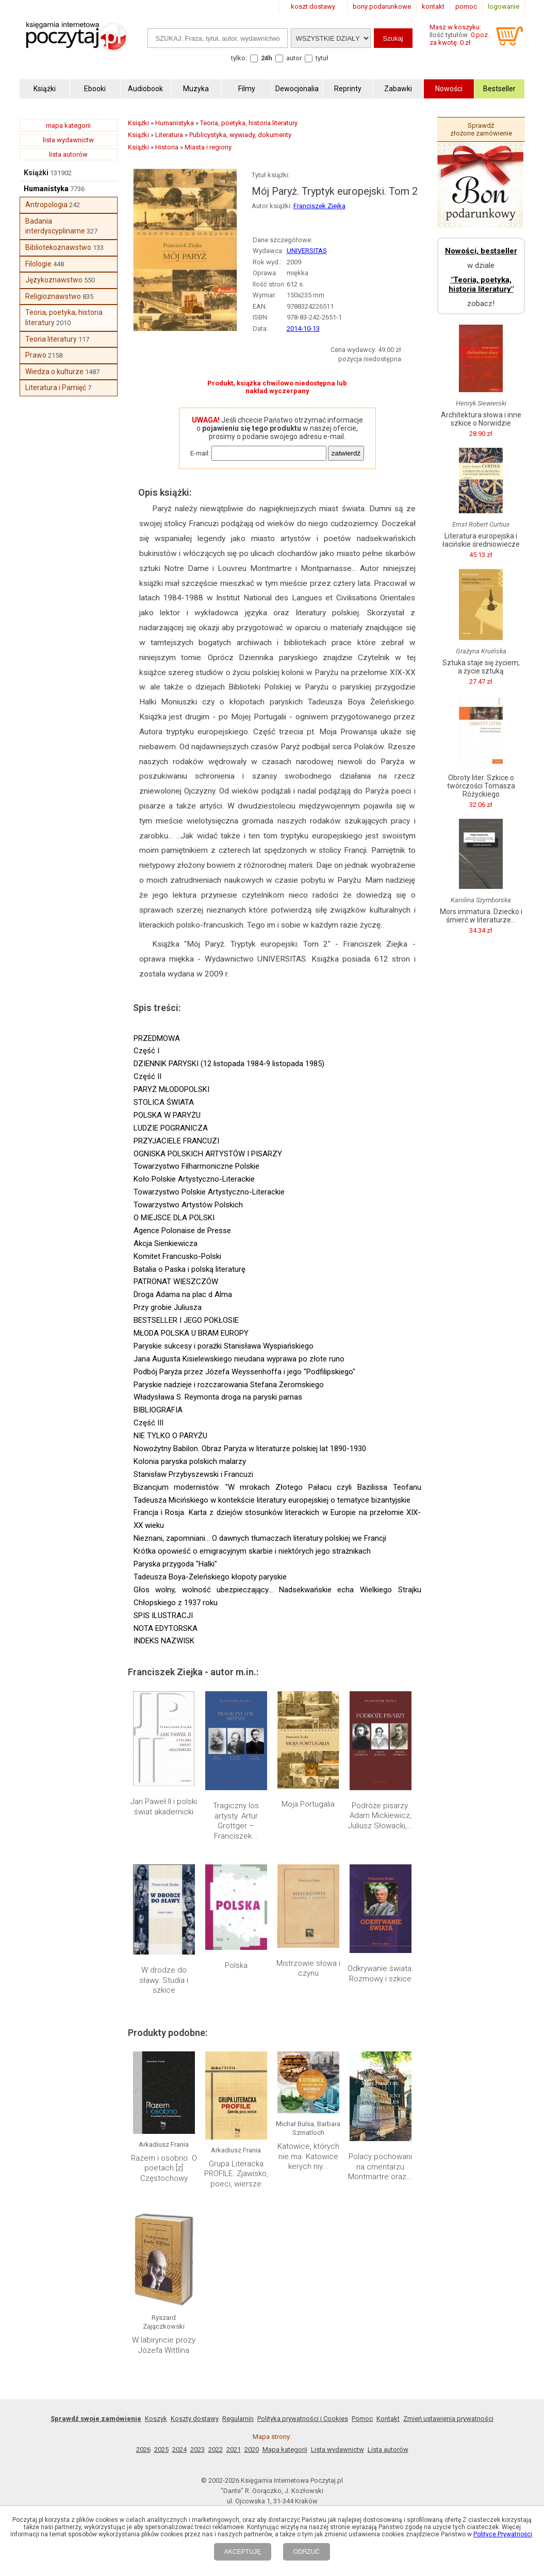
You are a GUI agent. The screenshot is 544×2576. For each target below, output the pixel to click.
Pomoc (362, 2418)
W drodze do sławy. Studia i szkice (163, 1980)
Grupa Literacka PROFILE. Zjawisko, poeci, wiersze (236, 2173)
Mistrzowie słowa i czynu (308, 1968)
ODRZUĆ (306, 2551)
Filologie (38, 264)
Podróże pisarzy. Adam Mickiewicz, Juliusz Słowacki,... (380, 1815)
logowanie (503, 6)
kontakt (433, 6)
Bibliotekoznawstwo (58, 247)
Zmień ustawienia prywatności (448, 2418)
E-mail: (200, 453)
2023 (197, 2449)
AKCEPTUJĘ (242, 2551)
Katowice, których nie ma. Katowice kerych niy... (308, 2156)
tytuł (322, 58)
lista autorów (68, 154)
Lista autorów (388, 2449)
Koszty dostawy (195, 2418)
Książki (36, 173)
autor (294, 58)
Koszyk (156, 2418)
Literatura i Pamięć (55, 387)
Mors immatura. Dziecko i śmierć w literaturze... (481, 915)
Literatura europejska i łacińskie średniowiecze (481, 540)
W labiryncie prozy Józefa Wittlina (163, 2345)
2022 (215, 2449)
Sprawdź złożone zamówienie (481, 129)
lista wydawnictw (68, 140)
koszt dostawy (313, 6)
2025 (161, 2449)
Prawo (35, 355)
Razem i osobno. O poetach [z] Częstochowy (164, 2168)
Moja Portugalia (308, 1804)
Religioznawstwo (53, 296)
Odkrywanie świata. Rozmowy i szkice (381, 1973)
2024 (179, 2449)
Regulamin (238, 2418)
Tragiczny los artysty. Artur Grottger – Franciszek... (236, 1821)
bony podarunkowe (382, 6)
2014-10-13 (303, 328)
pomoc (466, 6)
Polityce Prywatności (502, 2534)
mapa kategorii (68, 125)
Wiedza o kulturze (54, 371)
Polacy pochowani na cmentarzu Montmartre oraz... (380, 2166)
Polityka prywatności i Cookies (302, 2418)
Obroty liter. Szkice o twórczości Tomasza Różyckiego (481, 785)
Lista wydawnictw (337, 2449)
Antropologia (46, 204)
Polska (236, 1965)
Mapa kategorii (284, 2449)
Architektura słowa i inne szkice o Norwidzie (481, 419)
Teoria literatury (51, 339)
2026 (143, 2449)
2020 (251, 2449)
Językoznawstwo (54, 280)
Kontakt (388, 2418)
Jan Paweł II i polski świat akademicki (163, 1806)
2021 (233, 2449)
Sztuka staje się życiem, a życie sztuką (481, 667)
